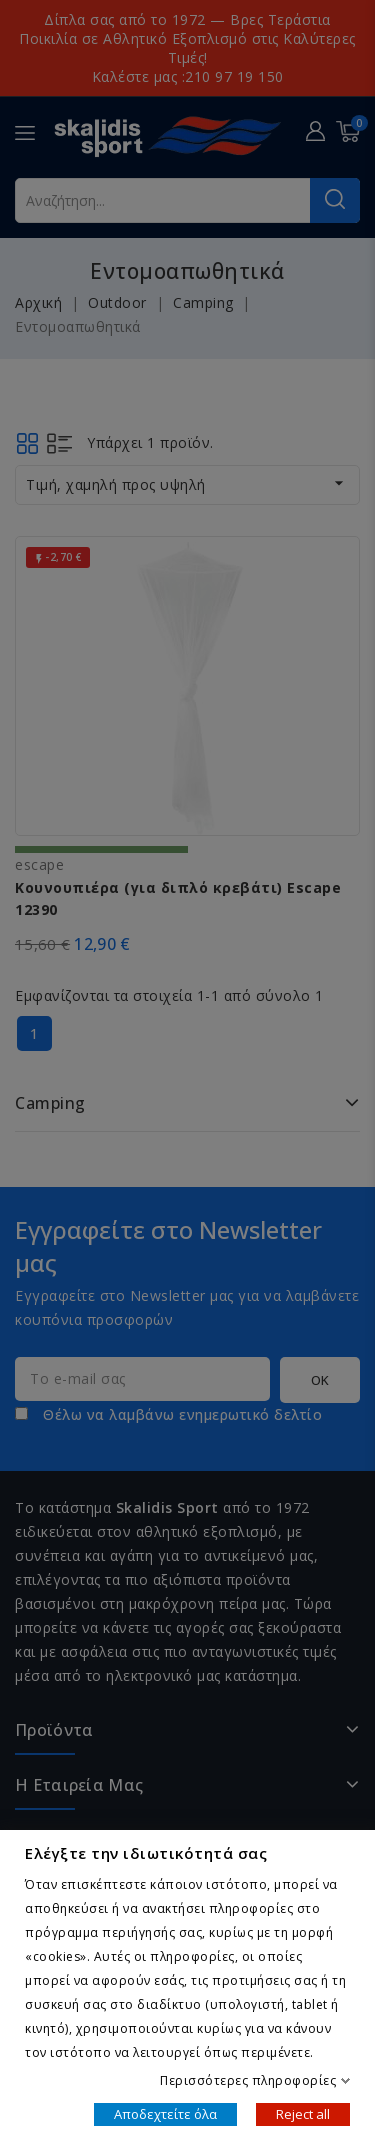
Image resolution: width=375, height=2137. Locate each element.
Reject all (303, 2113)
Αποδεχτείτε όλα (165, 2113)
